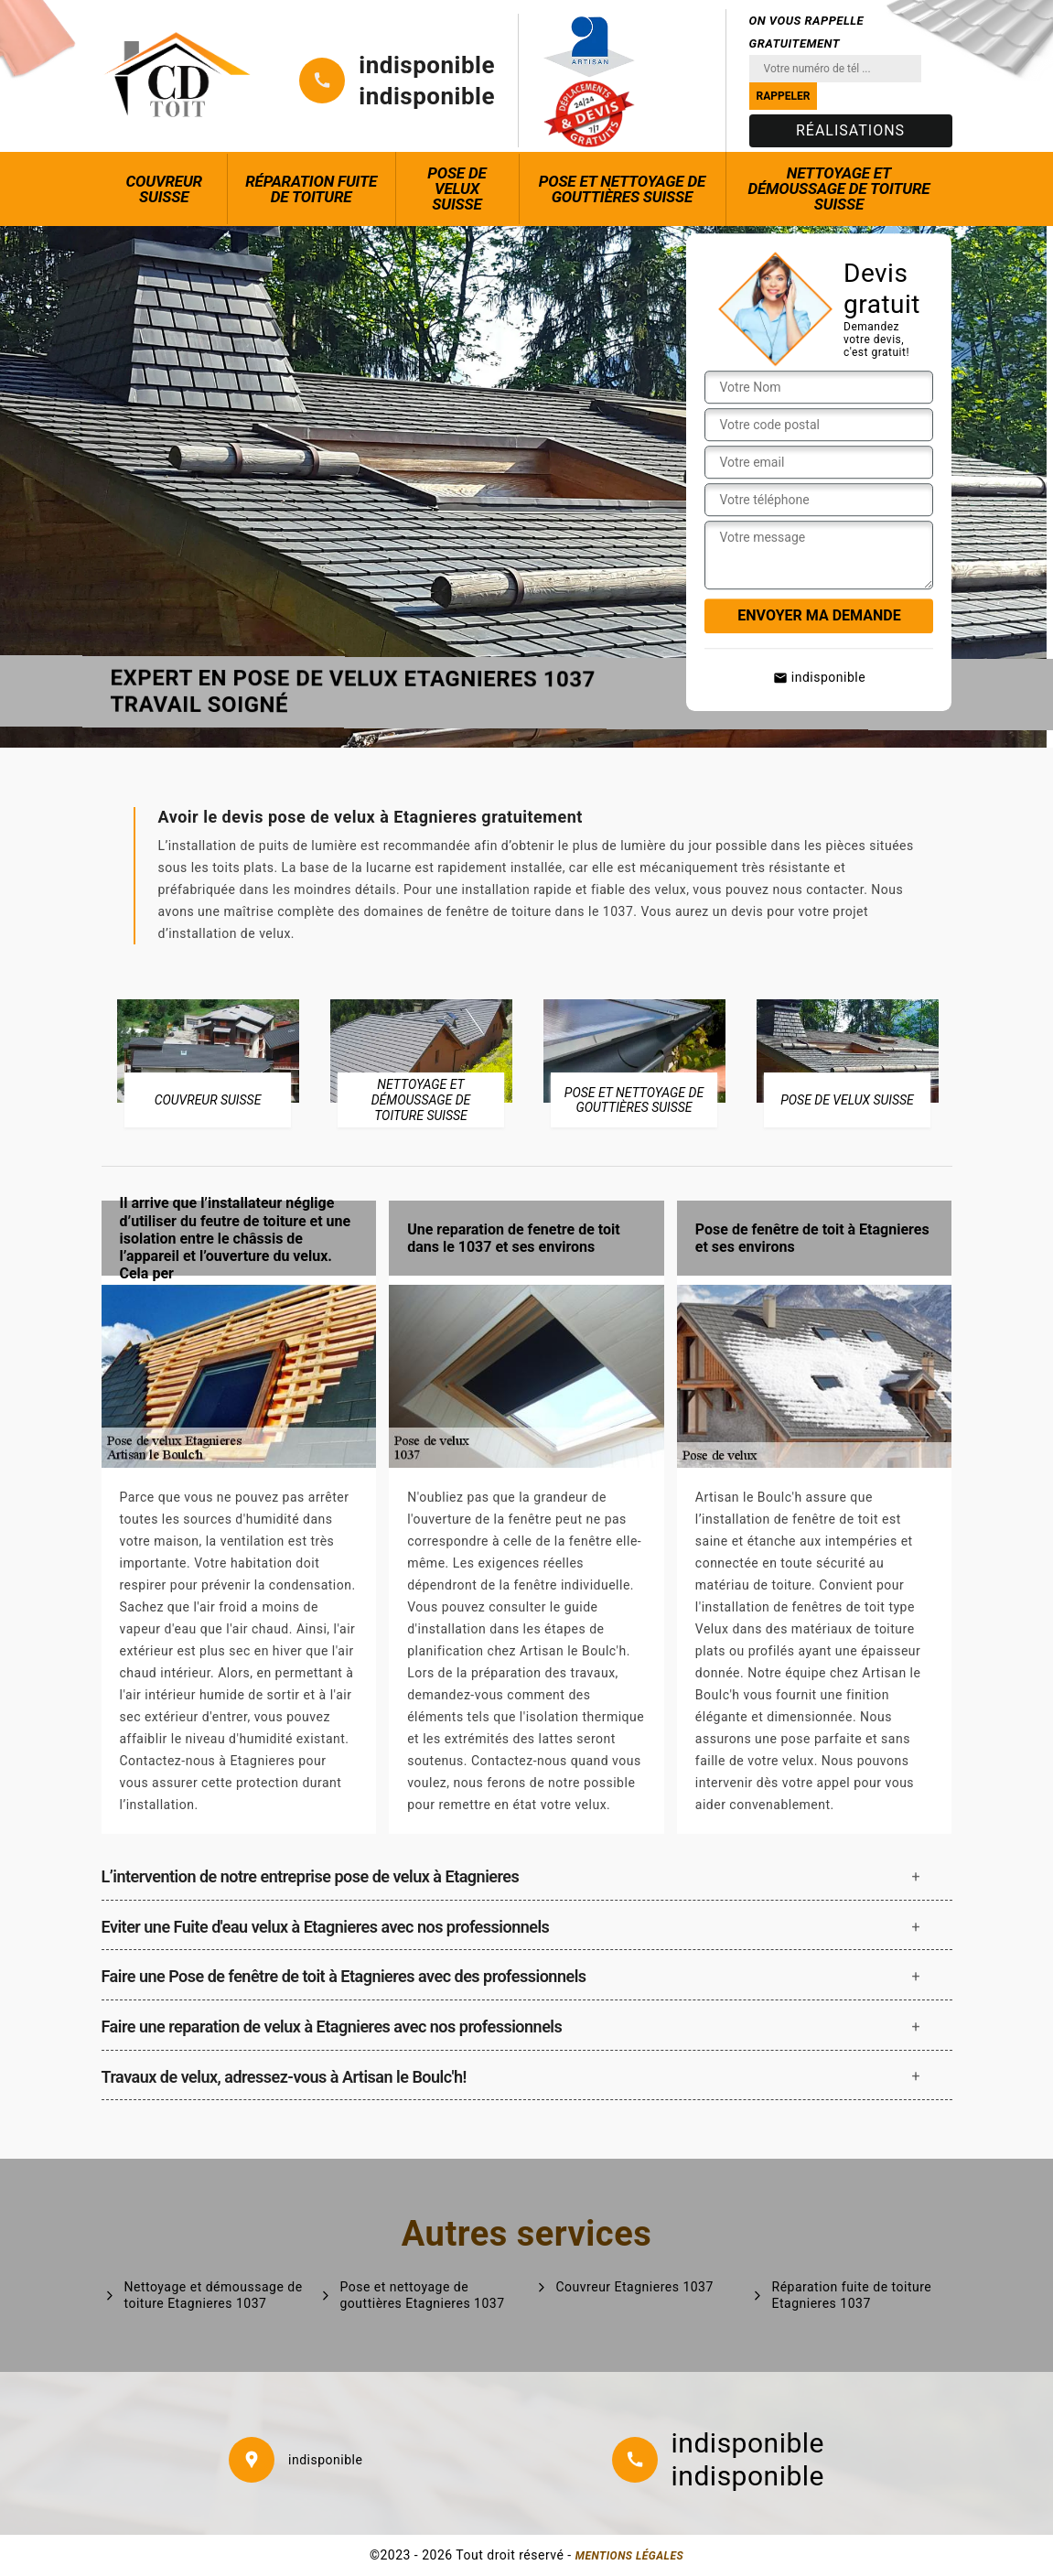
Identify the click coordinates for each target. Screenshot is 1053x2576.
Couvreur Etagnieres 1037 (635, 2287)
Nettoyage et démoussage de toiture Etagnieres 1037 (213, 2295)
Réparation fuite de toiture (311, 189)
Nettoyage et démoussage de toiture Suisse (838, 188)
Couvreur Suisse (163, 189)
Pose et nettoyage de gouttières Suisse (622, 189)
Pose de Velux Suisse (456, 188)
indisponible (427, 65)
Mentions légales (629, 2555)
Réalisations (850, 130)
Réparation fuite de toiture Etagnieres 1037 (852, 2295)
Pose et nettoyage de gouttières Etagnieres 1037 (422, 2295)
